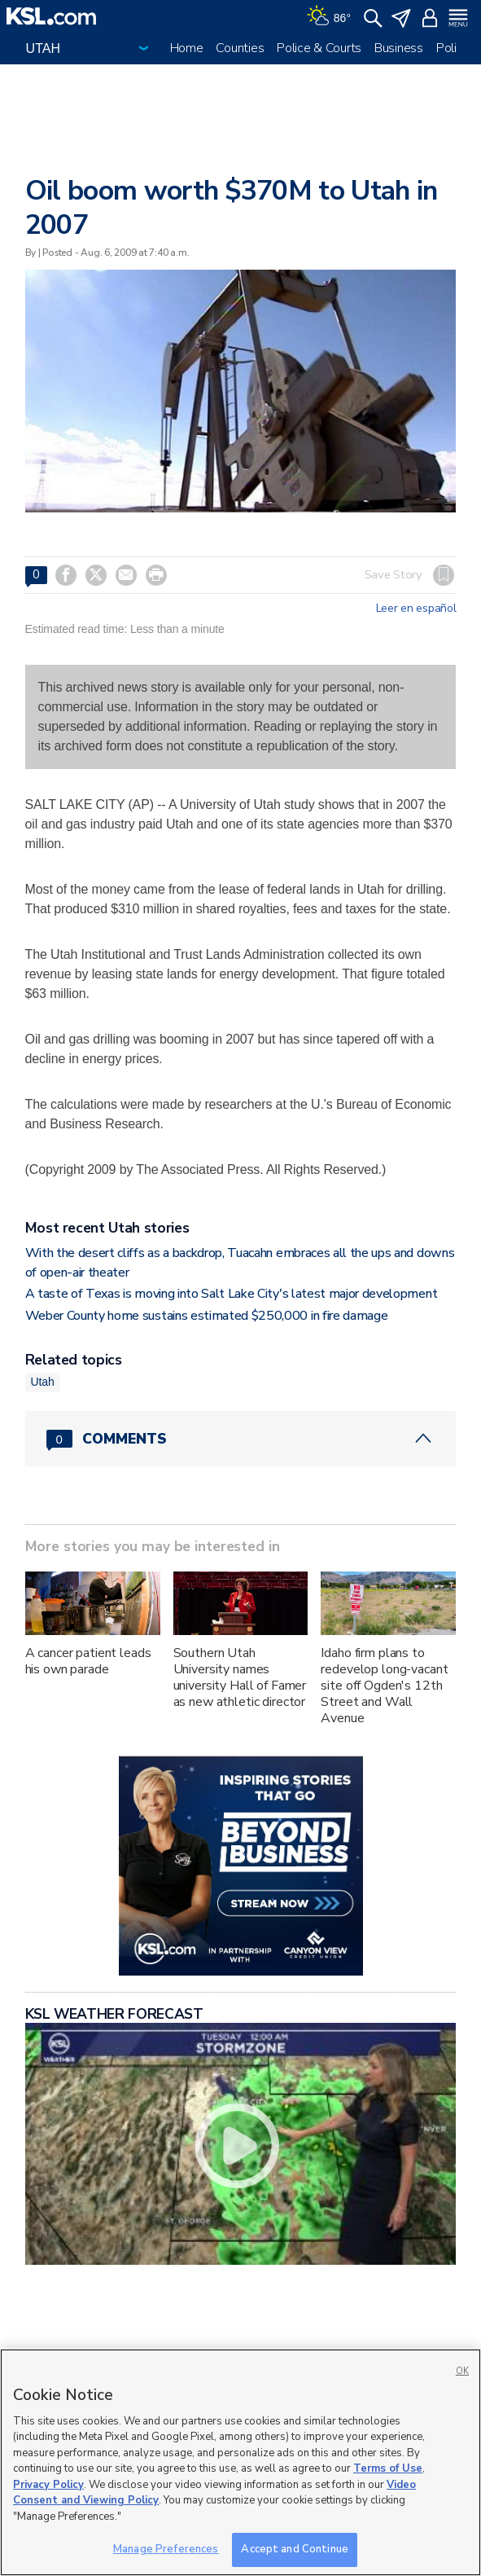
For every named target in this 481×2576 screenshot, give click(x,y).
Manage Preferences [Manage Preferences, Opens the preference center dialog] (165, 2549)
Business (398, 48)
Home (186, 48)
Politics (456, 48)
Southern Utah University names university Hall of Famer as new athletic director (240, 1677)
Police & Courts (319, 48)
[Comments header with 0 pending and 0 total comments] (241, 1438)
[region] (240, 2462)
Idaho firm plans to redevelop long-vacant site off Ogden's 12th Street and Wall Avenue (384, 1685)
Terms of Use (387, 2468)
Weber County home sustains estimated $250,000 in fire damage (206, 1316)
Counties (240, 48)
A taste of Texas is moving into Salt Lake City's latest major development (231, 1294)
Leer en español (416, 608)
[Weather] (329, 16)
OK (462, 2371)
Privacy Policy (48, 2484)
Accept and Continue (294, 2549)
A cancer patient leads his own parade (88, 1661)
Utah (43, 1381)
